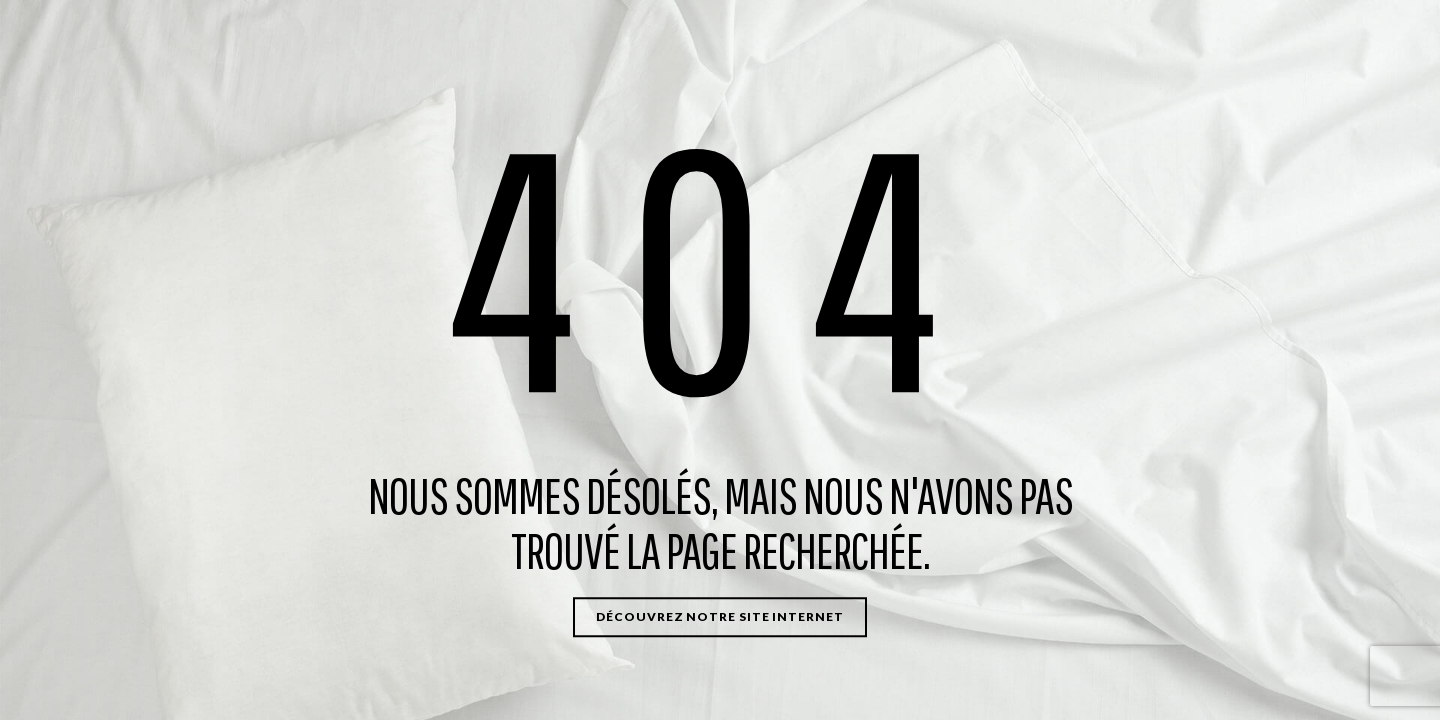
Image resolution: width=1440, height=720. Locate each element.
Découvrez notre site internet (719, 616)
